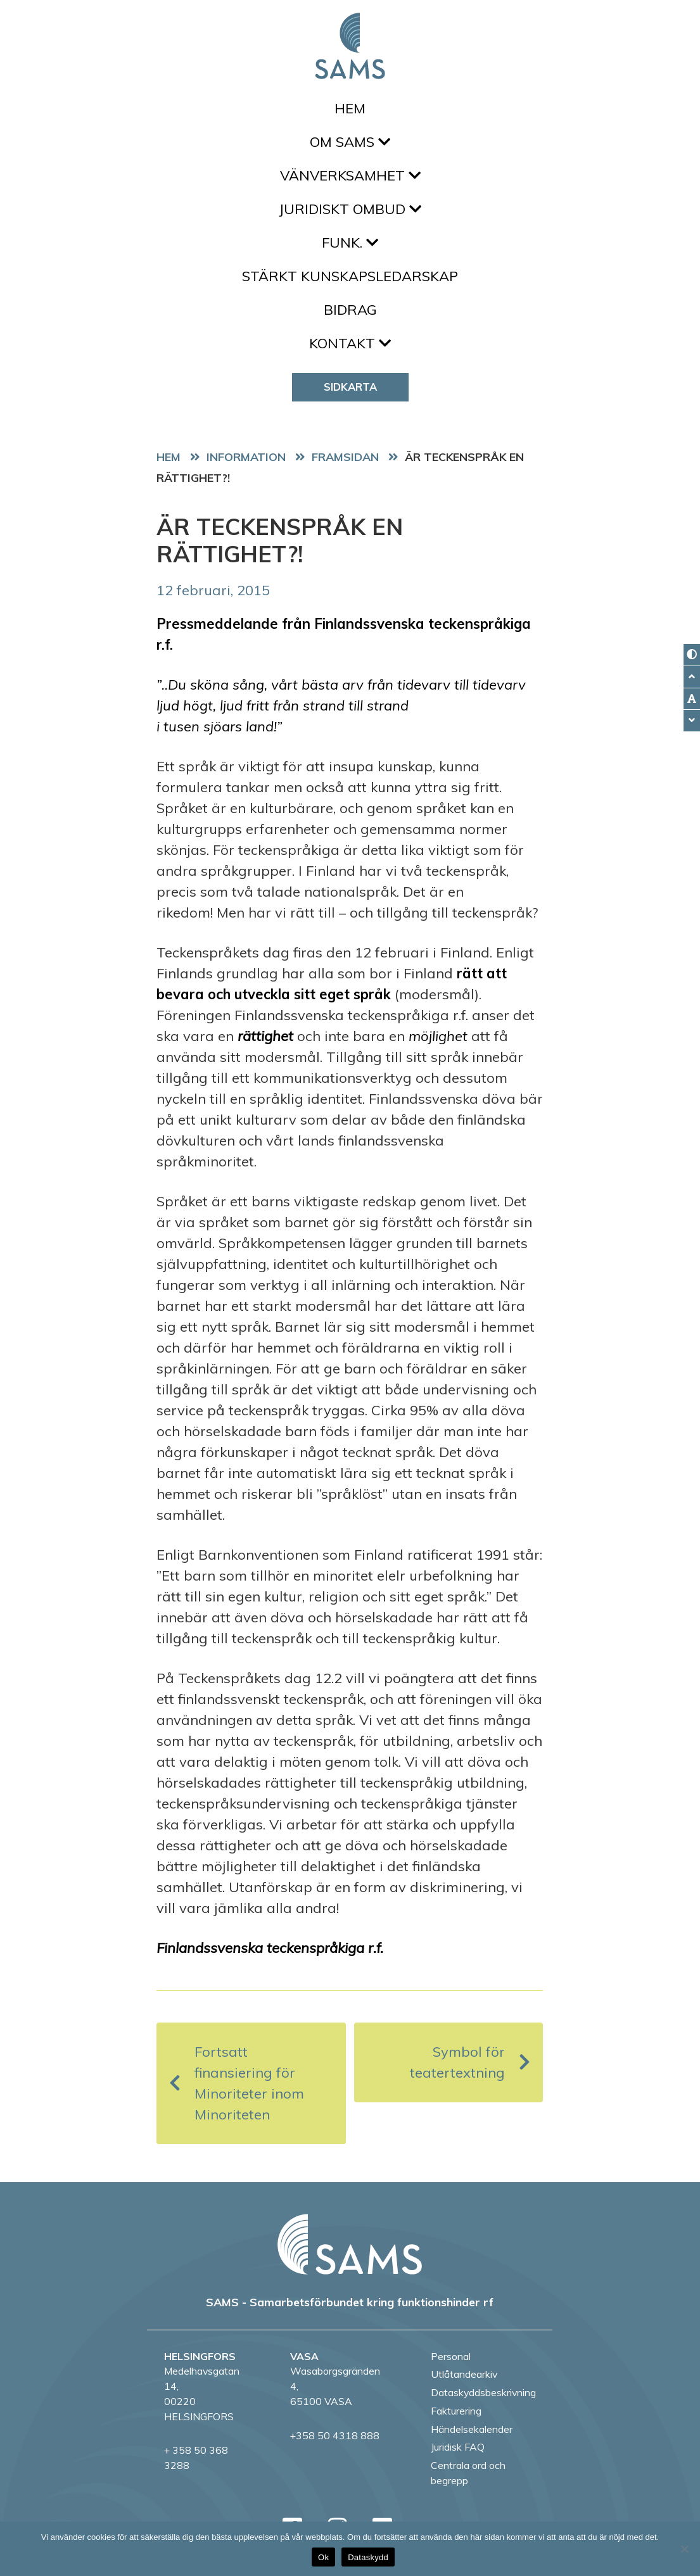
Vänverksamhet (350, 175)
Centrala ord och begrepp (468, 2473)
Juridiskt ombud (350, 209)
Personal (451, 2356)
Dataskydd (368, 2557)
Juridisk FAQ (458, 2446)
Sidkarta (350, 386)
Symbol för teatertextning (470, 2062)
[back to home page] (349, 2244)
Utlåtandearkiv (464, 2374)
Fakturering (456, 2410)
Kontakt (350, 343)
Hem (350, 108)
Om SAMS (350, 142)
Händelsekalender (471, 2429)
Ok (323, 2557)
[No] (684, 2548)
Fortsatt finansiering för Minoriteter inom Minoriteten (236, 2083)
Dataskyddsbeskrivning (483, 2392)
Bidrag (350, 310)
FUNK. (350, 242)
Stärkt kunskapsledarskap (350, 276)
